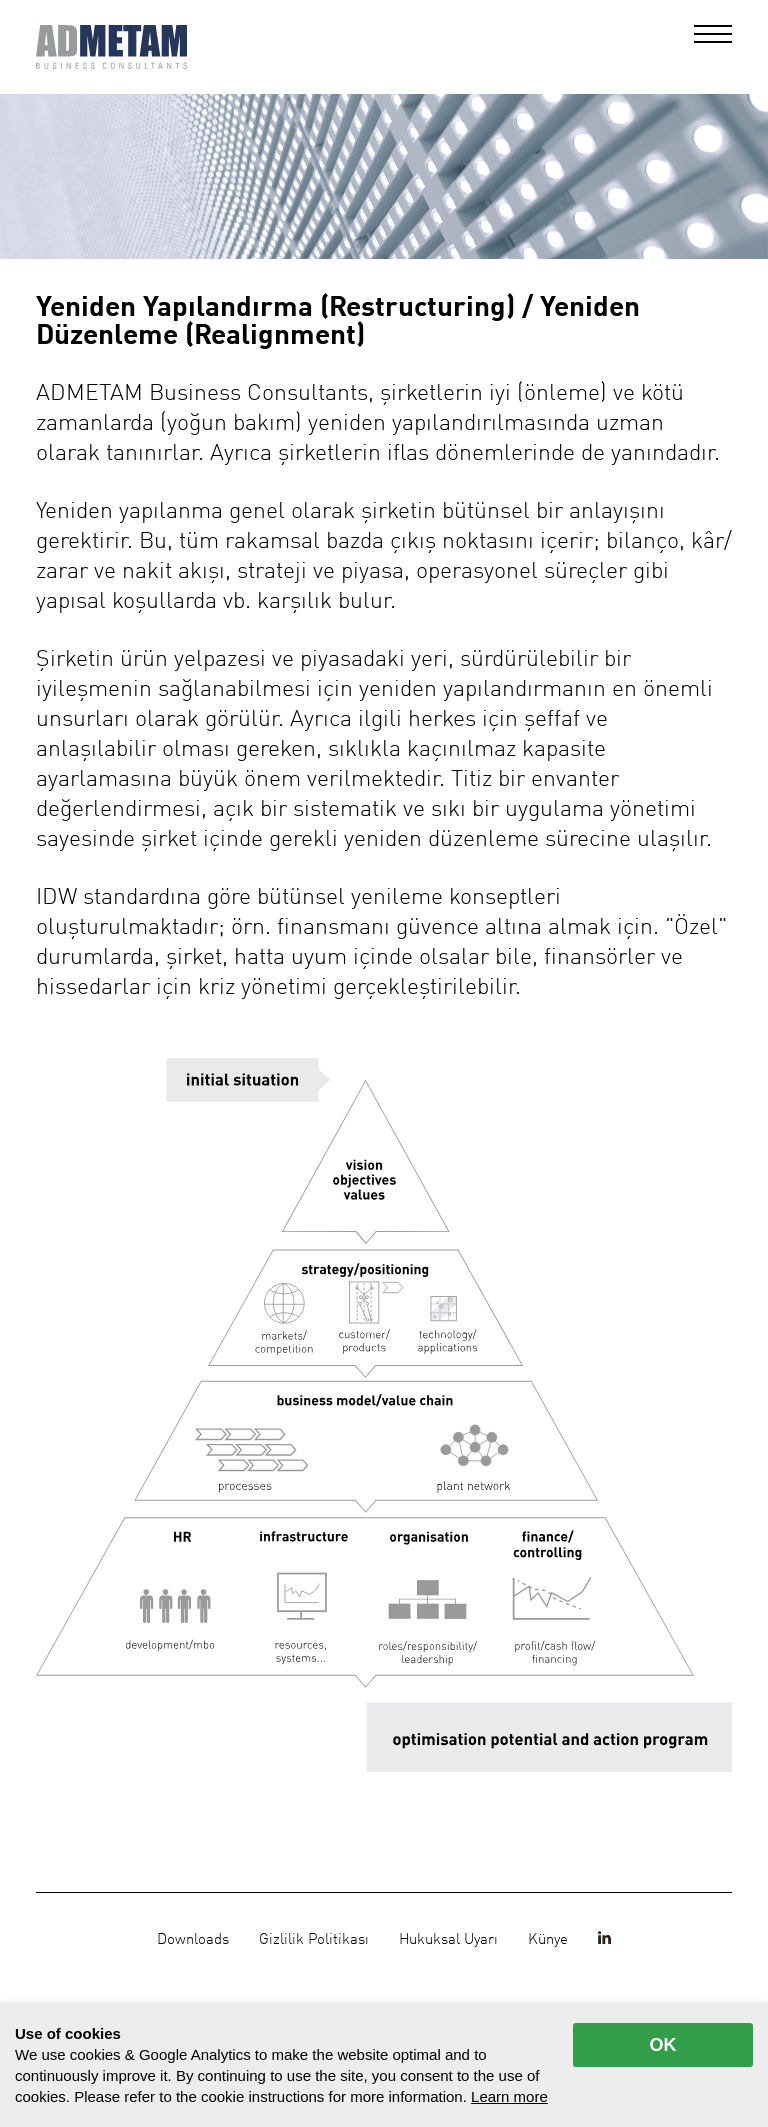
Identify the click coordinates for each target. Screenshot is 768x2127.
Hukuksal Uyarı (448, 1940)
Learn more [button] (509, 2096)
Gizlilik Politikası (314, 1940)
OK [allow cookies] (663, 2045)
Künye (548, 1940)
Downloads (193, 1940)
